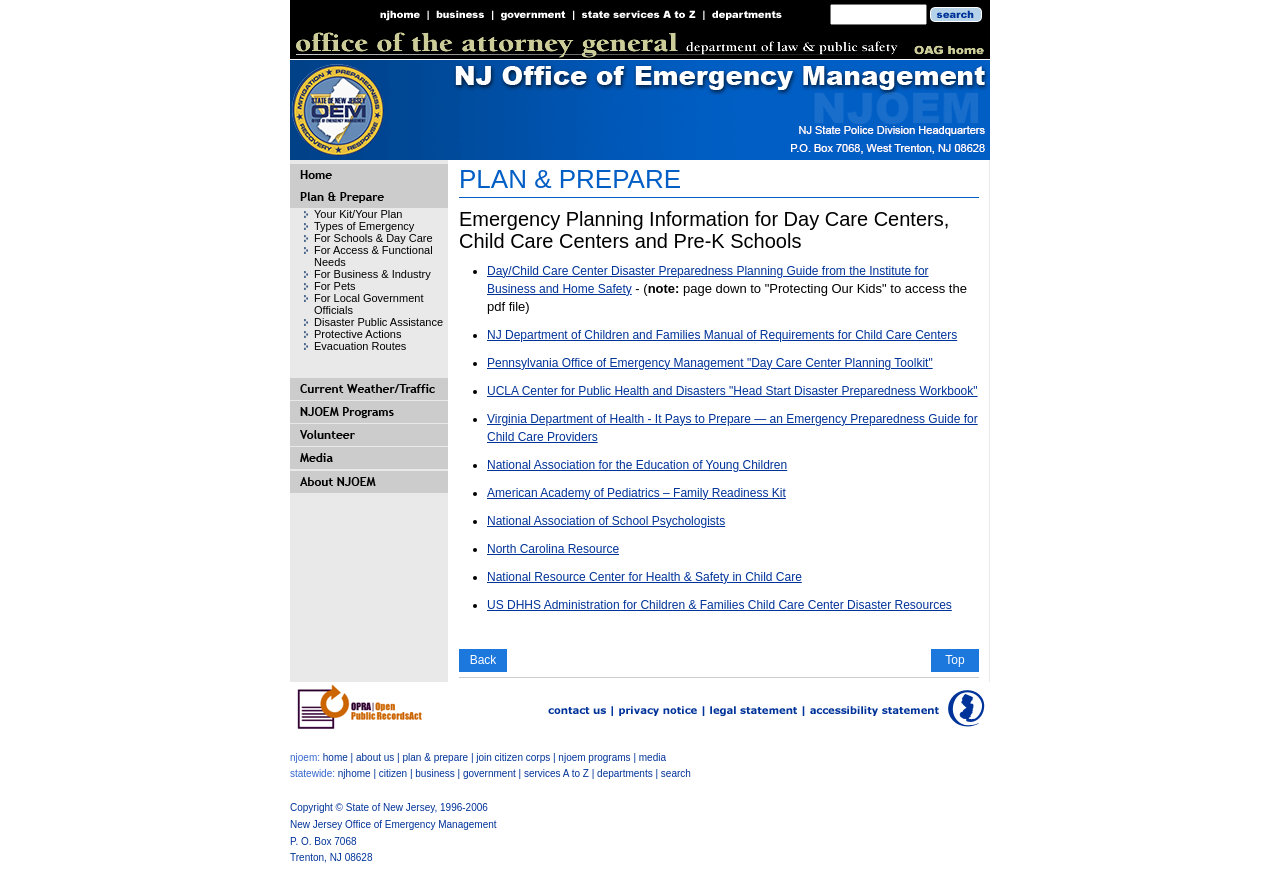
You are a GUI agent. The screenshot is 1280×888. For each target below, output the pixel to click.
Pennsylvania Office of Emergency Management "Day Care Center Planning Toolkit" (710, 363)
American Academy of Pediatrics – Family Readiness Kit (636, 493)
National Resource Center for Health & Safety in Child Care (644, 577)
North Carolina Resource (553, 549)
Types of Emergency (364, 226)
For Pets (335, 286)
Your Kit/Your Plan (358, 214)
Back (483, 660)
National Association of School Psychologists (606, 521)
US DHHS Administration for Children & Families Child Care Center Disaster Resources (719, 605)
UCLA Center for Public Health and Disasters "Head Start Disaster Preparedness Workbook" (732, 391)
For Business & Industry (372, 274)
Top (954, 660)
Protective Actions (357, 334)
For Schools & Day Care (373, 238)
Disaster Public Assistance (378, 322)
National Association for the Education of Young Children (637, 465)
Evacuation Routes (360, 346)
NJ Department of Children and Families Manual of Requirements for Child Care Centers (722, 335)
